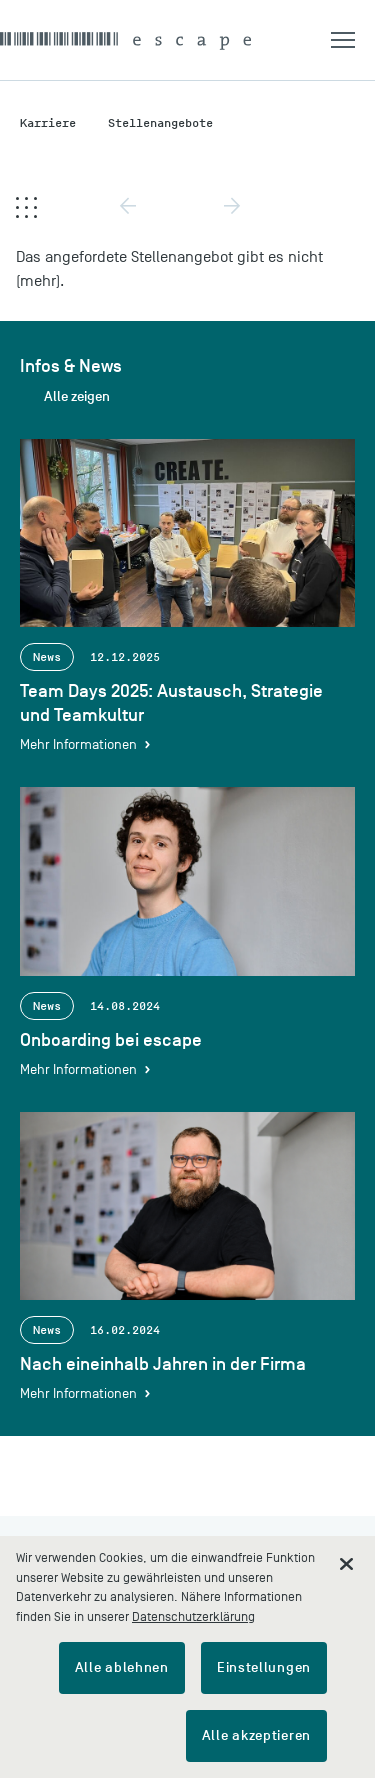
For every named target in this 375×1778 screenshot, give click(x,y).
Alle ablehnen (122, 1667)
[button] (353, 40)
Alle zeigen (77, 396)
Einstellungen (264, 1667)
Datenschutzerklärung (193, 1616)
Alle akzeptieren (256, 1735)
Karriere (48, 122)
